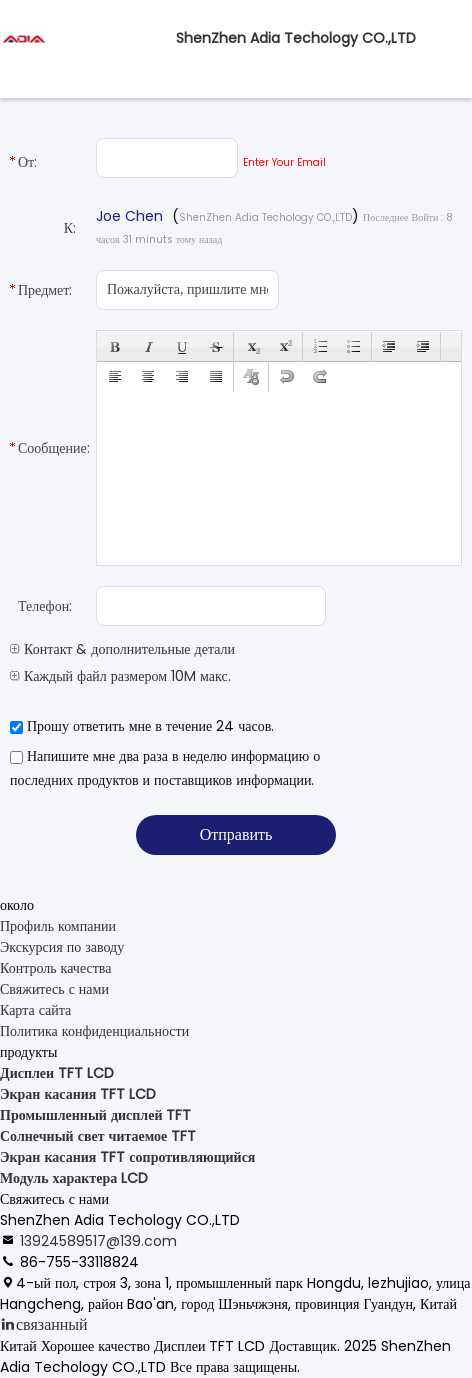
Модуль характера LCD (74, 1178)
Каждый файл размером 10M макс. (120, 676)
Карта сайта (35, 1010)
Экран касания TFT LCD (78, 1094)
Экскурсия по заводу (62, 947)
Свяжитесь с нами (54, 989)
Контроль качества (55, 968)
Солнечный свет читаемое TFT (98, 1136)
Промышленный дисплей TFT (95, 1115)
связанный (52, 1324)
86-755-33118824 (79, 1262)
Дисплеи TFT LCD (57, 1073)
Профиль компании (58, 926)
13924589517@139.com (98, 1241)
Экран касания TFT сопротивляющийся (127, 1157)
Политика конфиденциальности (94, 1031)
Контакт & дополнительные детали (122, 649)
